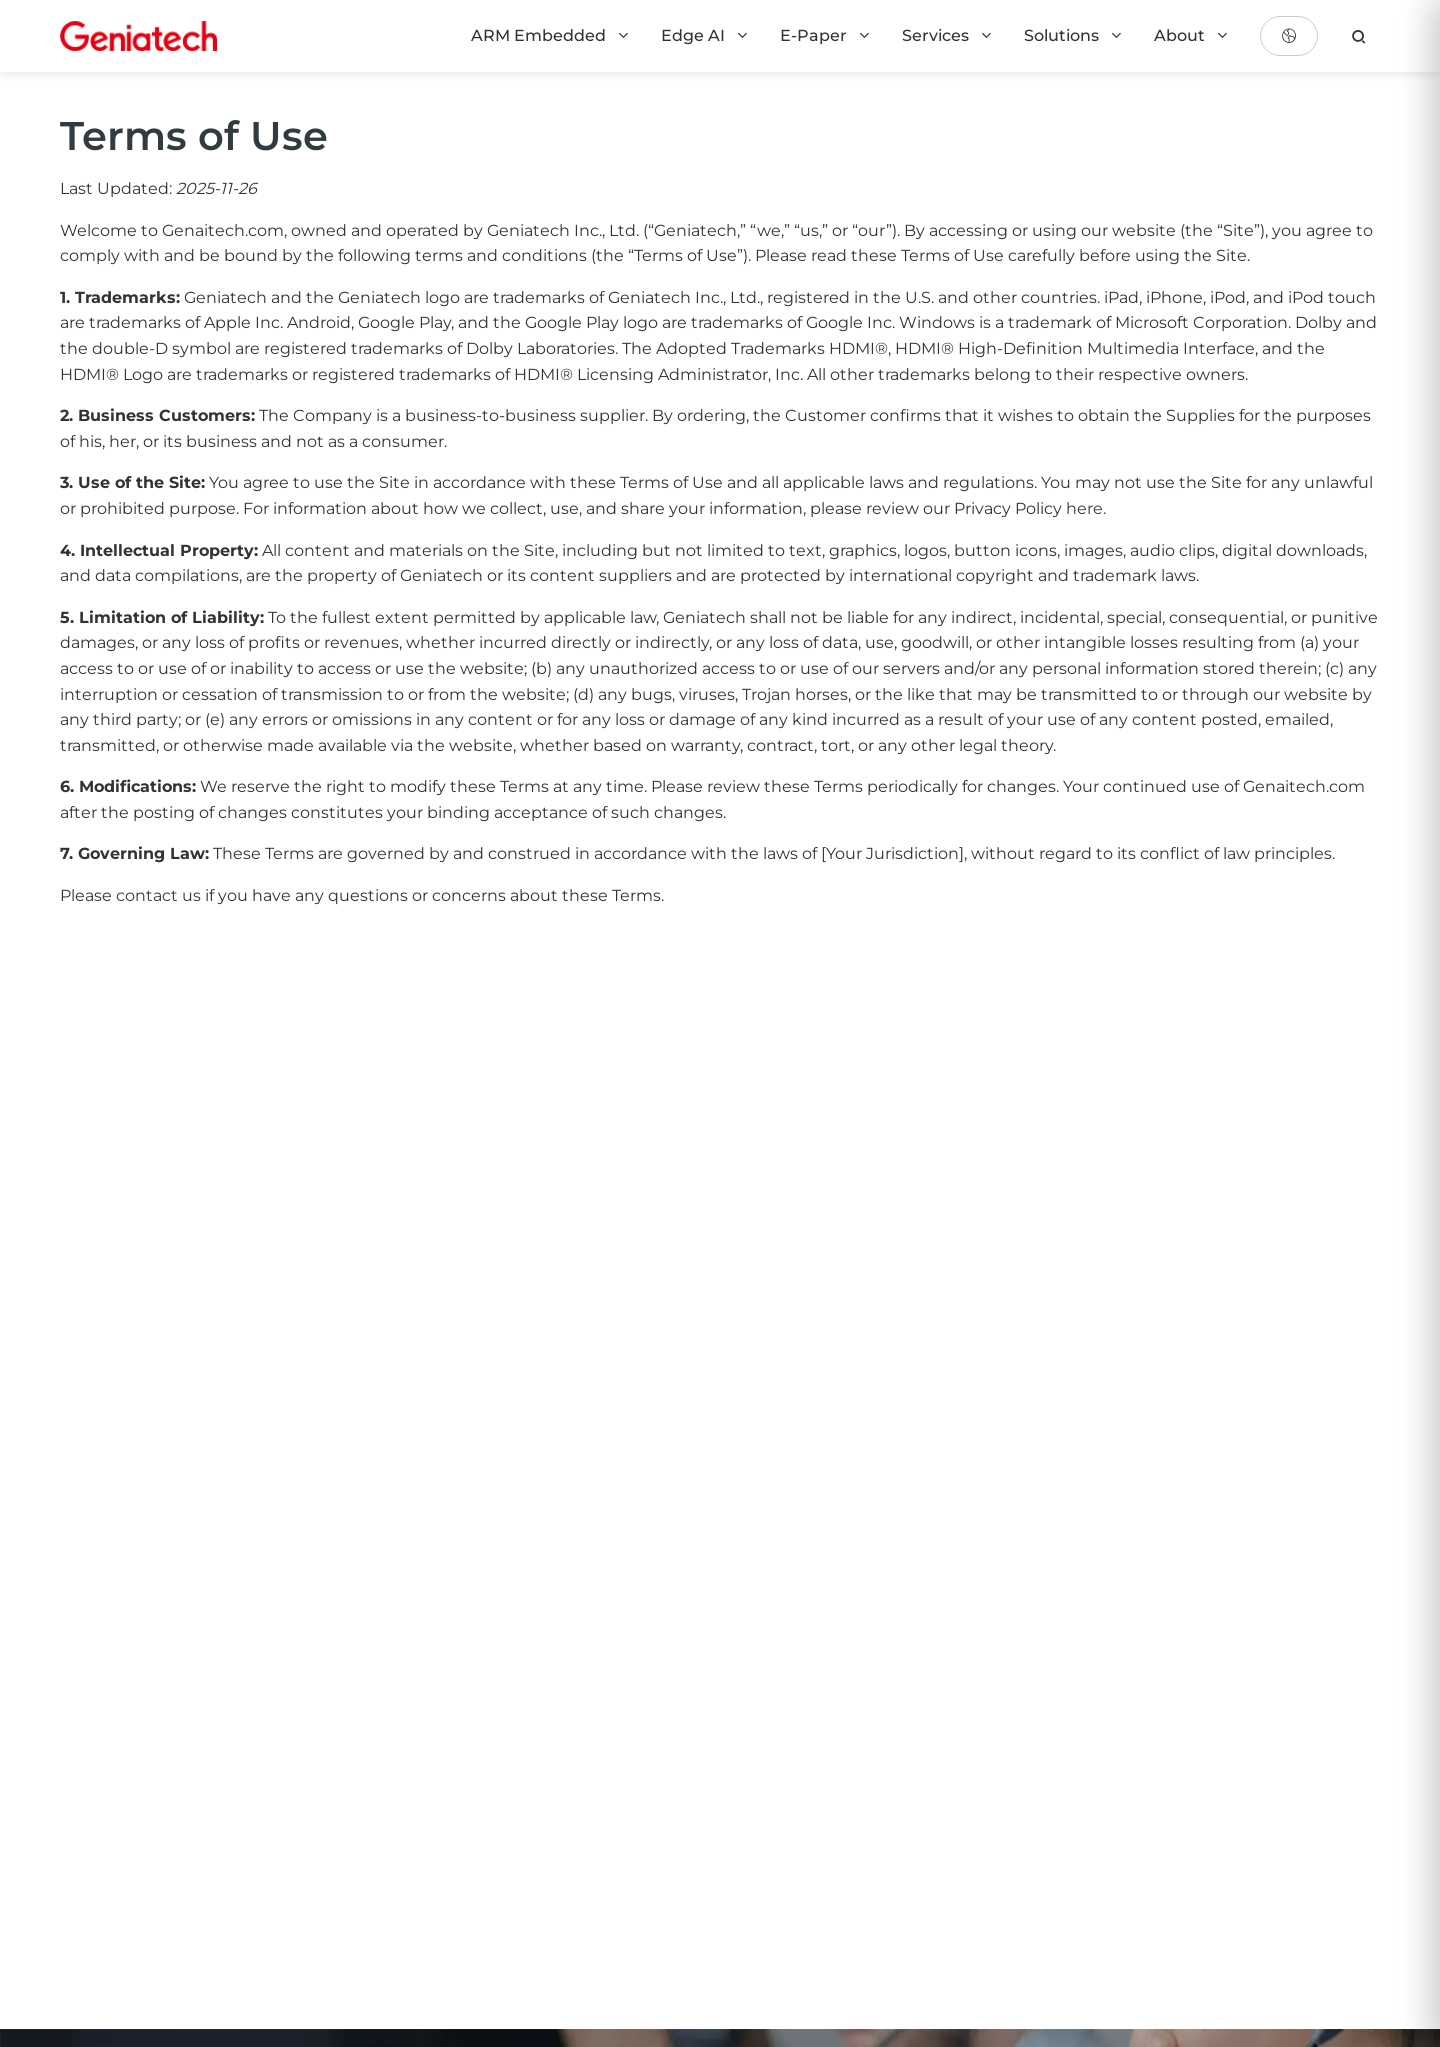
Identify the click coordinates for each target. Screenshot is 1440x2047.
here (1084, 508)
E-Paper (826, 35)
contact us (158, 895)
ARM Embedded (551, 35)
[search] (1359, 36)
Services (948, 35)
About (1192, 35)
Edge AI (705, 35)
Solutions (1074, 35)
